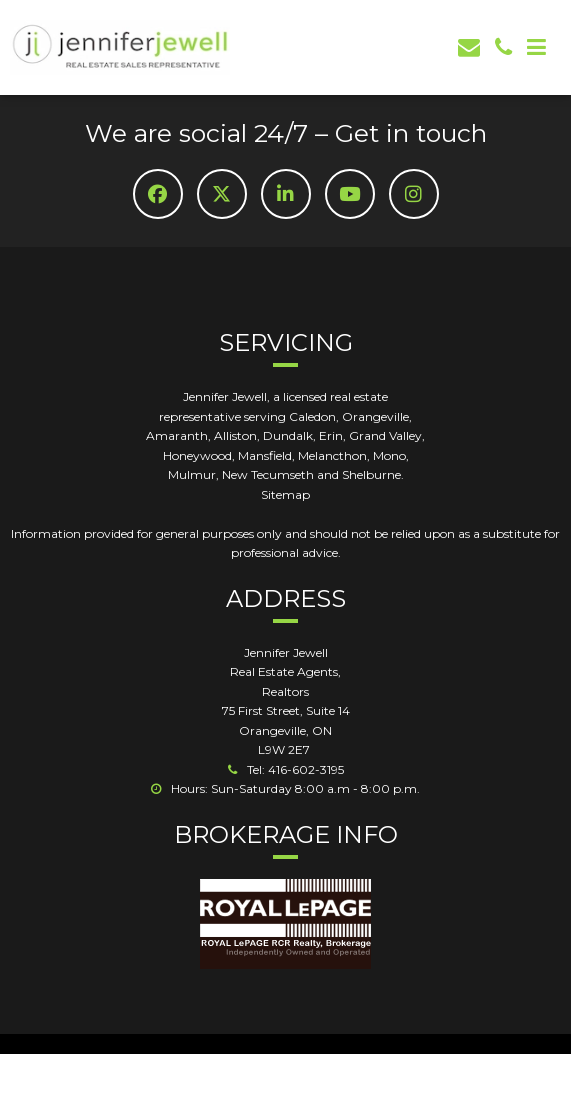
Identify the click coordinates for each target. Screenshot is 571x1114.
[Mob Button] (536, 48)
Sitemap (285, 494)
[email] (469, 47)
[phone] (503, 47)
